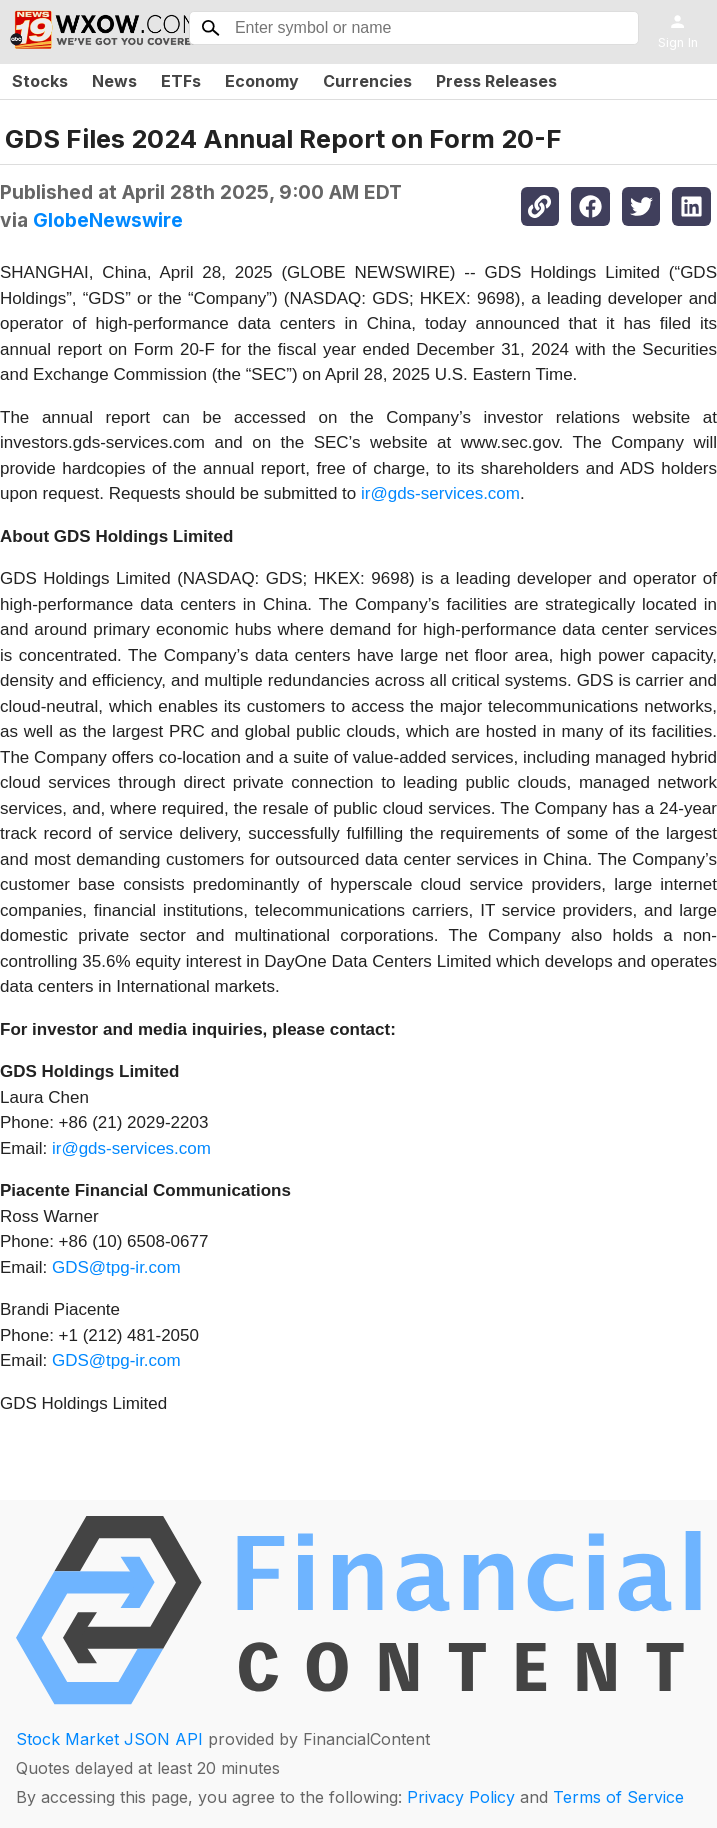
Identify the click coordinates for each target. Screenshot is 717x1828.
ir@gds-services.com (440, 493)
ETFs (181, 81)
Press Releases (496, 81)
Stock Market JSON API (109, 1739)
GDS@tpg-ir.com (116, 1267)
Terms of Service (618, 1797)
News (114, 81)
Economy (262, 81)
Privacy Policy (461, 1797)
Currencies (367, 81)
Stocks (40, 81)
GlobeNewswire (108, 220)
